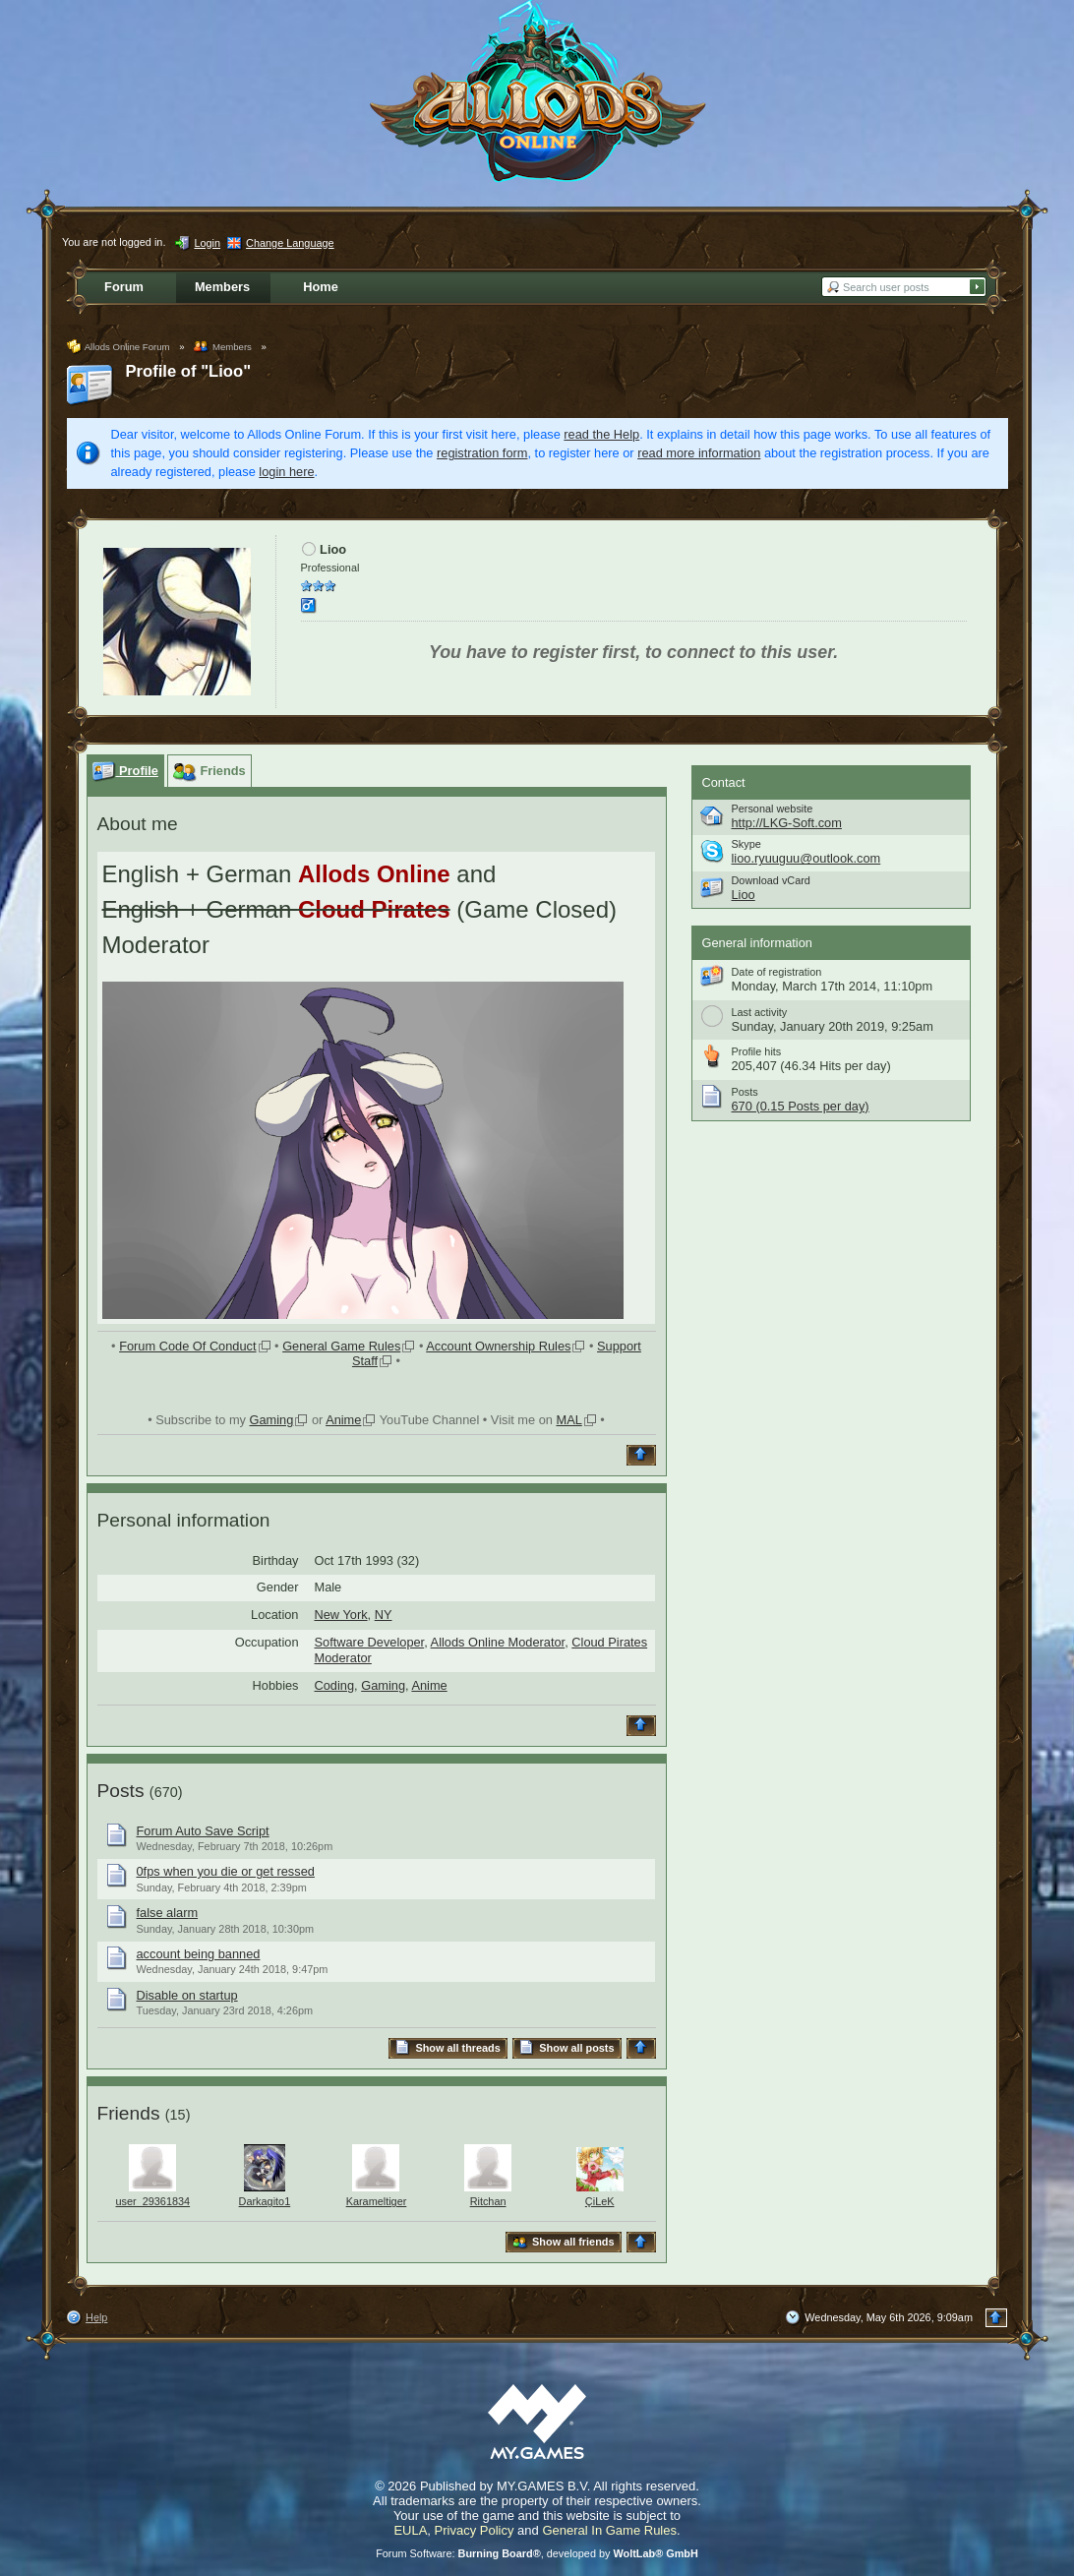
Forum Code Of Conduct (187, 1346)
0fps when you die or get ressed (226, 1871)
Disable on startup (187, 1995)
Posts (121, 1790)
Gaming (272, 1419)
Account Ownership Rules (498, 1346)
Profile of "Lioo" (189, 371)
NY (383, 1614)
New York (341, 1614)
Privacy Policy (474, 2530)
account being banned (199, 1954)
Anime (343, 1419)
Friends (128, 2113)
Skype (746, 844)
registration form (482, 453)
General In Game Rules (609, 2530)
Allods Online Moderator (498, 1642)
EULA (410, 2530)
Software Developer (370, 1642)
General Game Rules (341, 1346)
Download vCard (771, 880)
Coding (335, 1685)
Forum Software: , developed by (537, 2553)
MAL (568, 1419)
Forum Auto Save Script (203, 1831)
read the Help (601, 434)
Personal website (772, 808)
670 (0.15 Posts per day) (800, 1106)
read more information (698, 453)
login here (286, 471)
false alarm (168, 1912)
